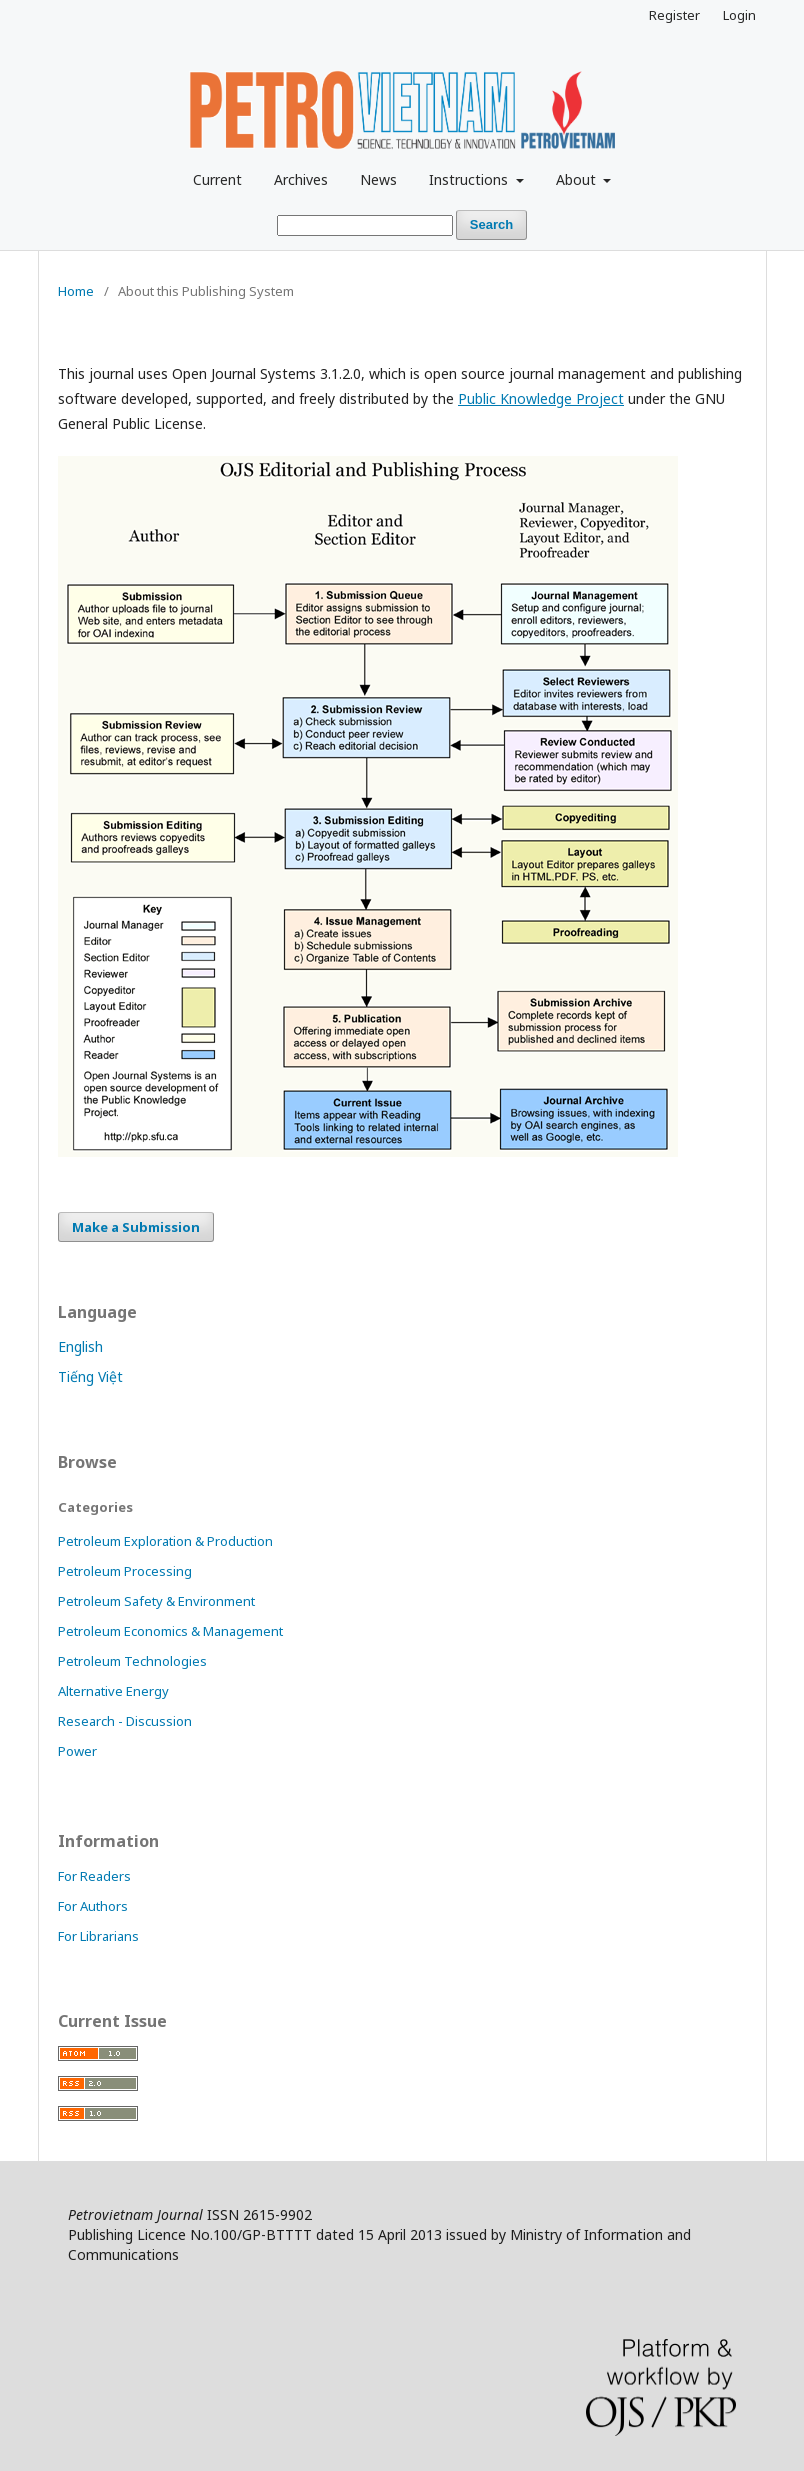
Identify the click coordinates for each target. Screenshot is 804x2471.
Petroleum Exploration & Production (165, 1541)
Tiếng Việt (90, 1376)
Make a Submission (136, 1227)
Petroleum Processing (125, 1571)
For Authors (93, 1906)
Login (739, 15)
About (578, 179)
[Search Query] (365, 225)
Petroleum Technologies (132, 1661)
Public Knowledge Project (541, 398)
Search (491, 224)
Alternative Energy (113, 1691)
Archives (301, 179)
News (378, 179)
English (80, 1346)
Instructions (470, 179)
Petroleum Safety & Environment (156, 1601)
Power (77, 1751)
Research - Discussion (125, 1721)
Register (674, 15)
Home (76, 291)
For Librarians (98, 1936)
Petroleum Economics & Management (170, 1631)
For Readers (94, 1876)
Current (217, 179)
